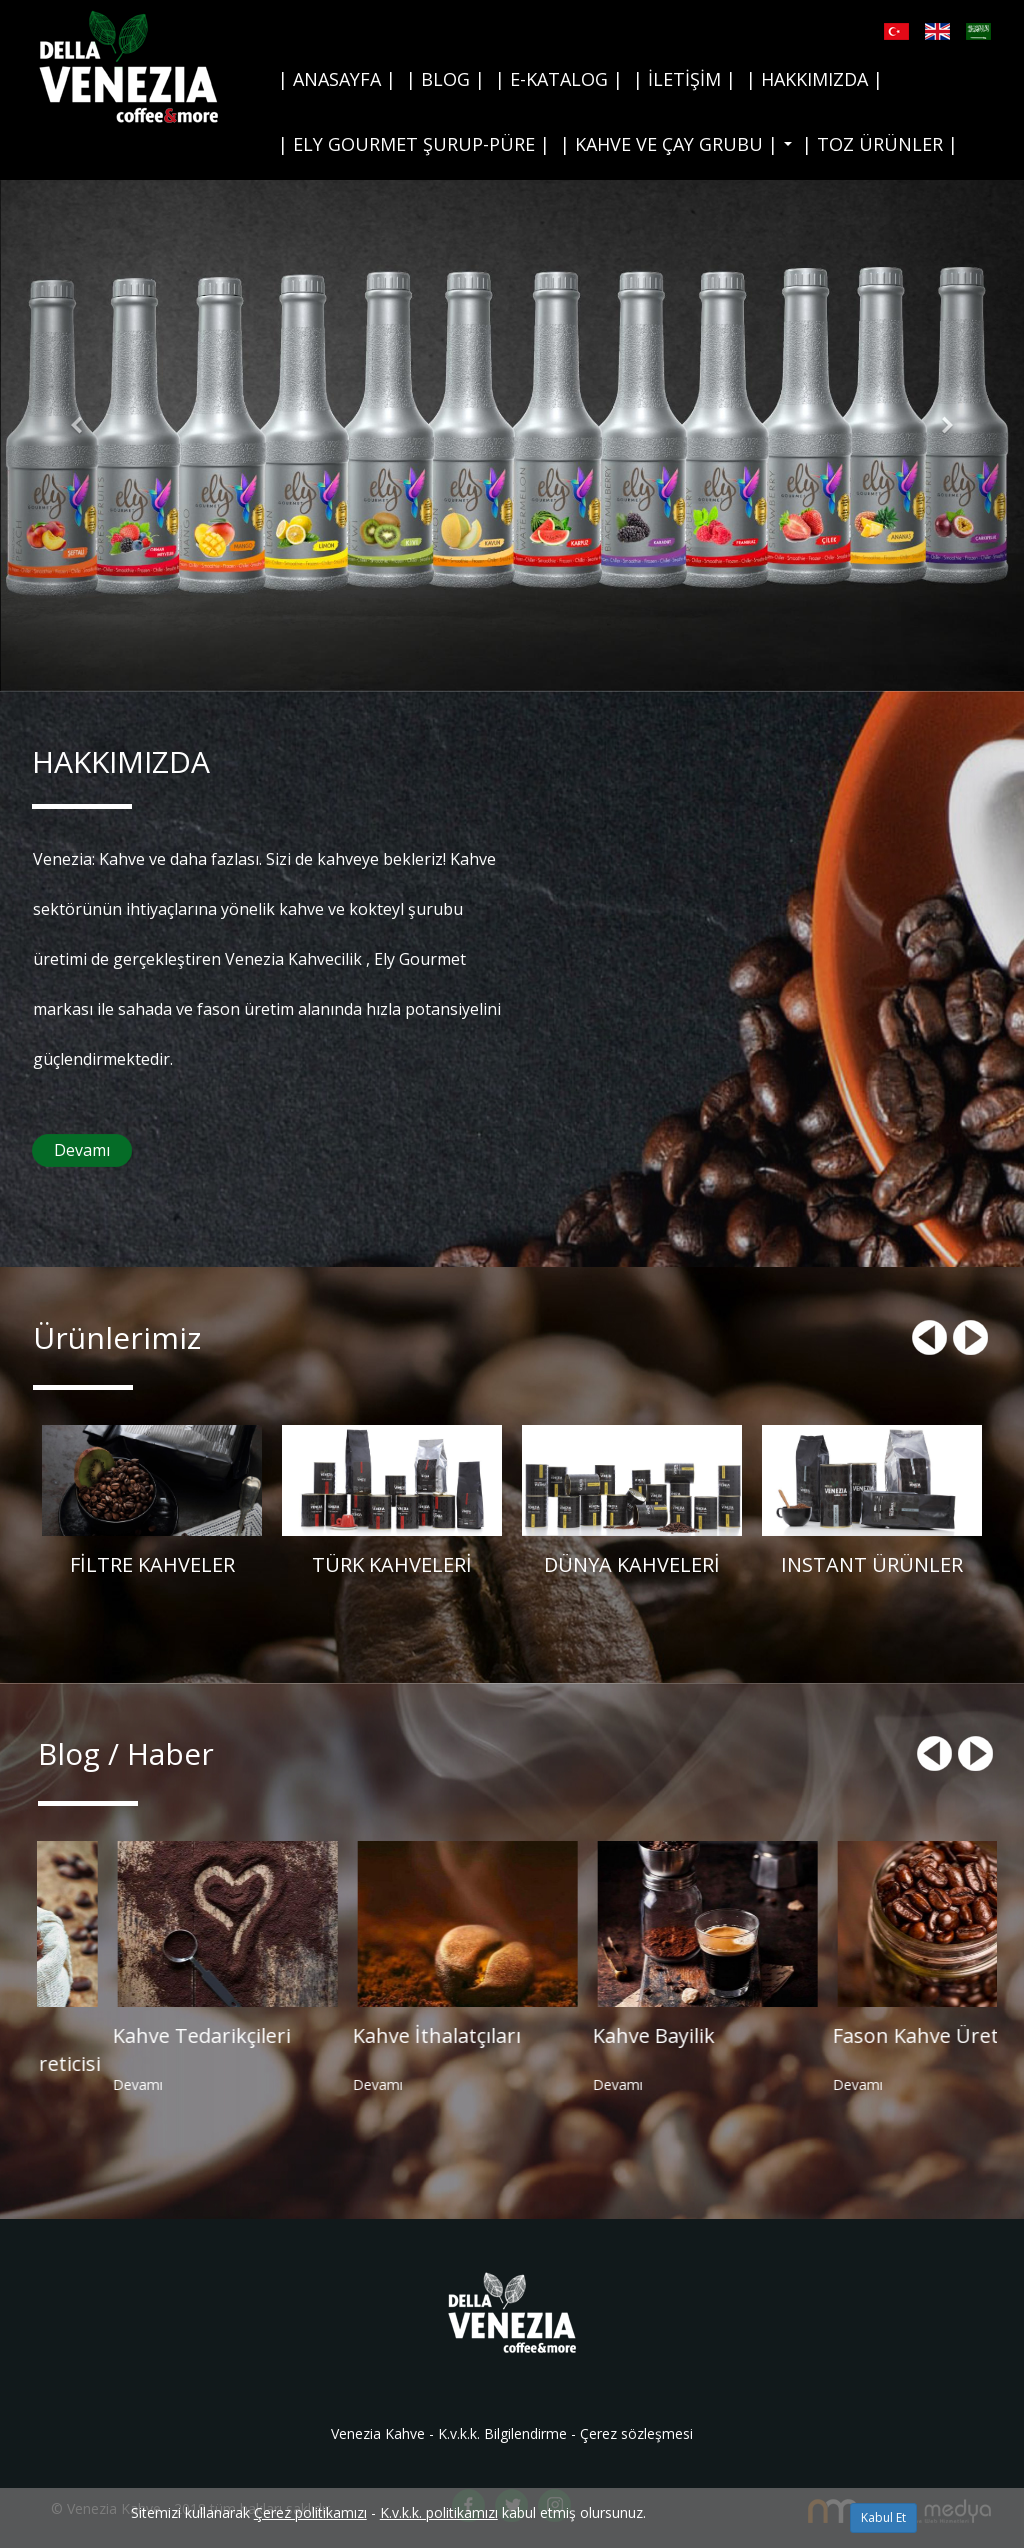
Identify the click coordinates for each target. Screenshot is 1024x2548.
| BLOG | (445, 79)
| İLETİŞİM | (684, 79)
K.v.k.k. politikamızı (439, 2512)
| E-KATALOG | (559, 79)
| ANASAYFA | (337, 79)
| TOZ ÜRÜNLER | (880, 144)
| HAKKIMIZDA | (814, 79)
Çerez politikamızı (310, 2512)
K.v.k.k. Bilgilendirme (502, 2433)
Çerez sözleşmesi (636, 2433)
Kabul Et (883, 2517)
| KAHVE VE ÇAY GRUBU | (678, 150)
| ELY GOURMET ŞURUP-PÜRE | (414, 144)
